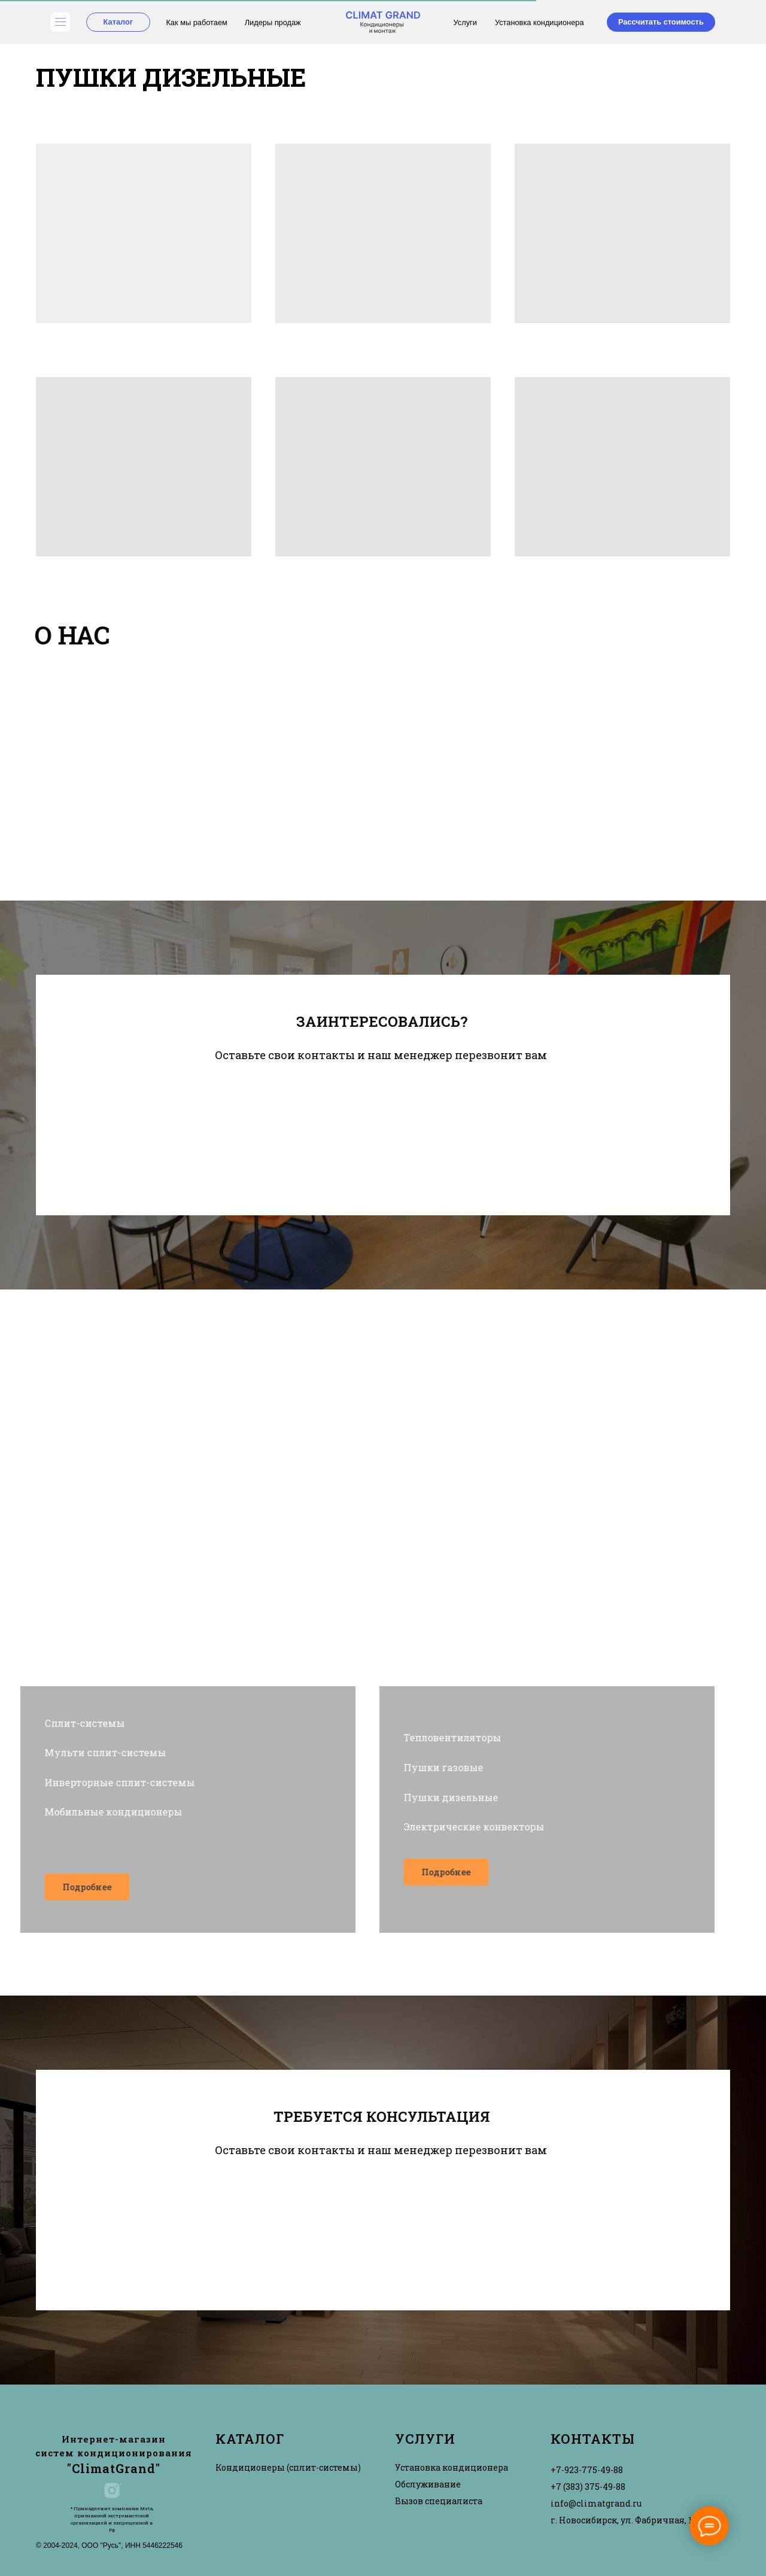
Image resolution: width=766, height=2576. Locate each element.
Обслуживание (428, 2484)
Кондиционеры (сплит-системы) (288, 2467)
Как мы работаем (196, 22)
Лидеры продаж (273, 22)
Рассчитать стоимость (661, 21)
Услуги (465, 22)
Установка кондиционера (539, 22)
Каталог (118, 21)
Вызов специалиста (438, 2501)
